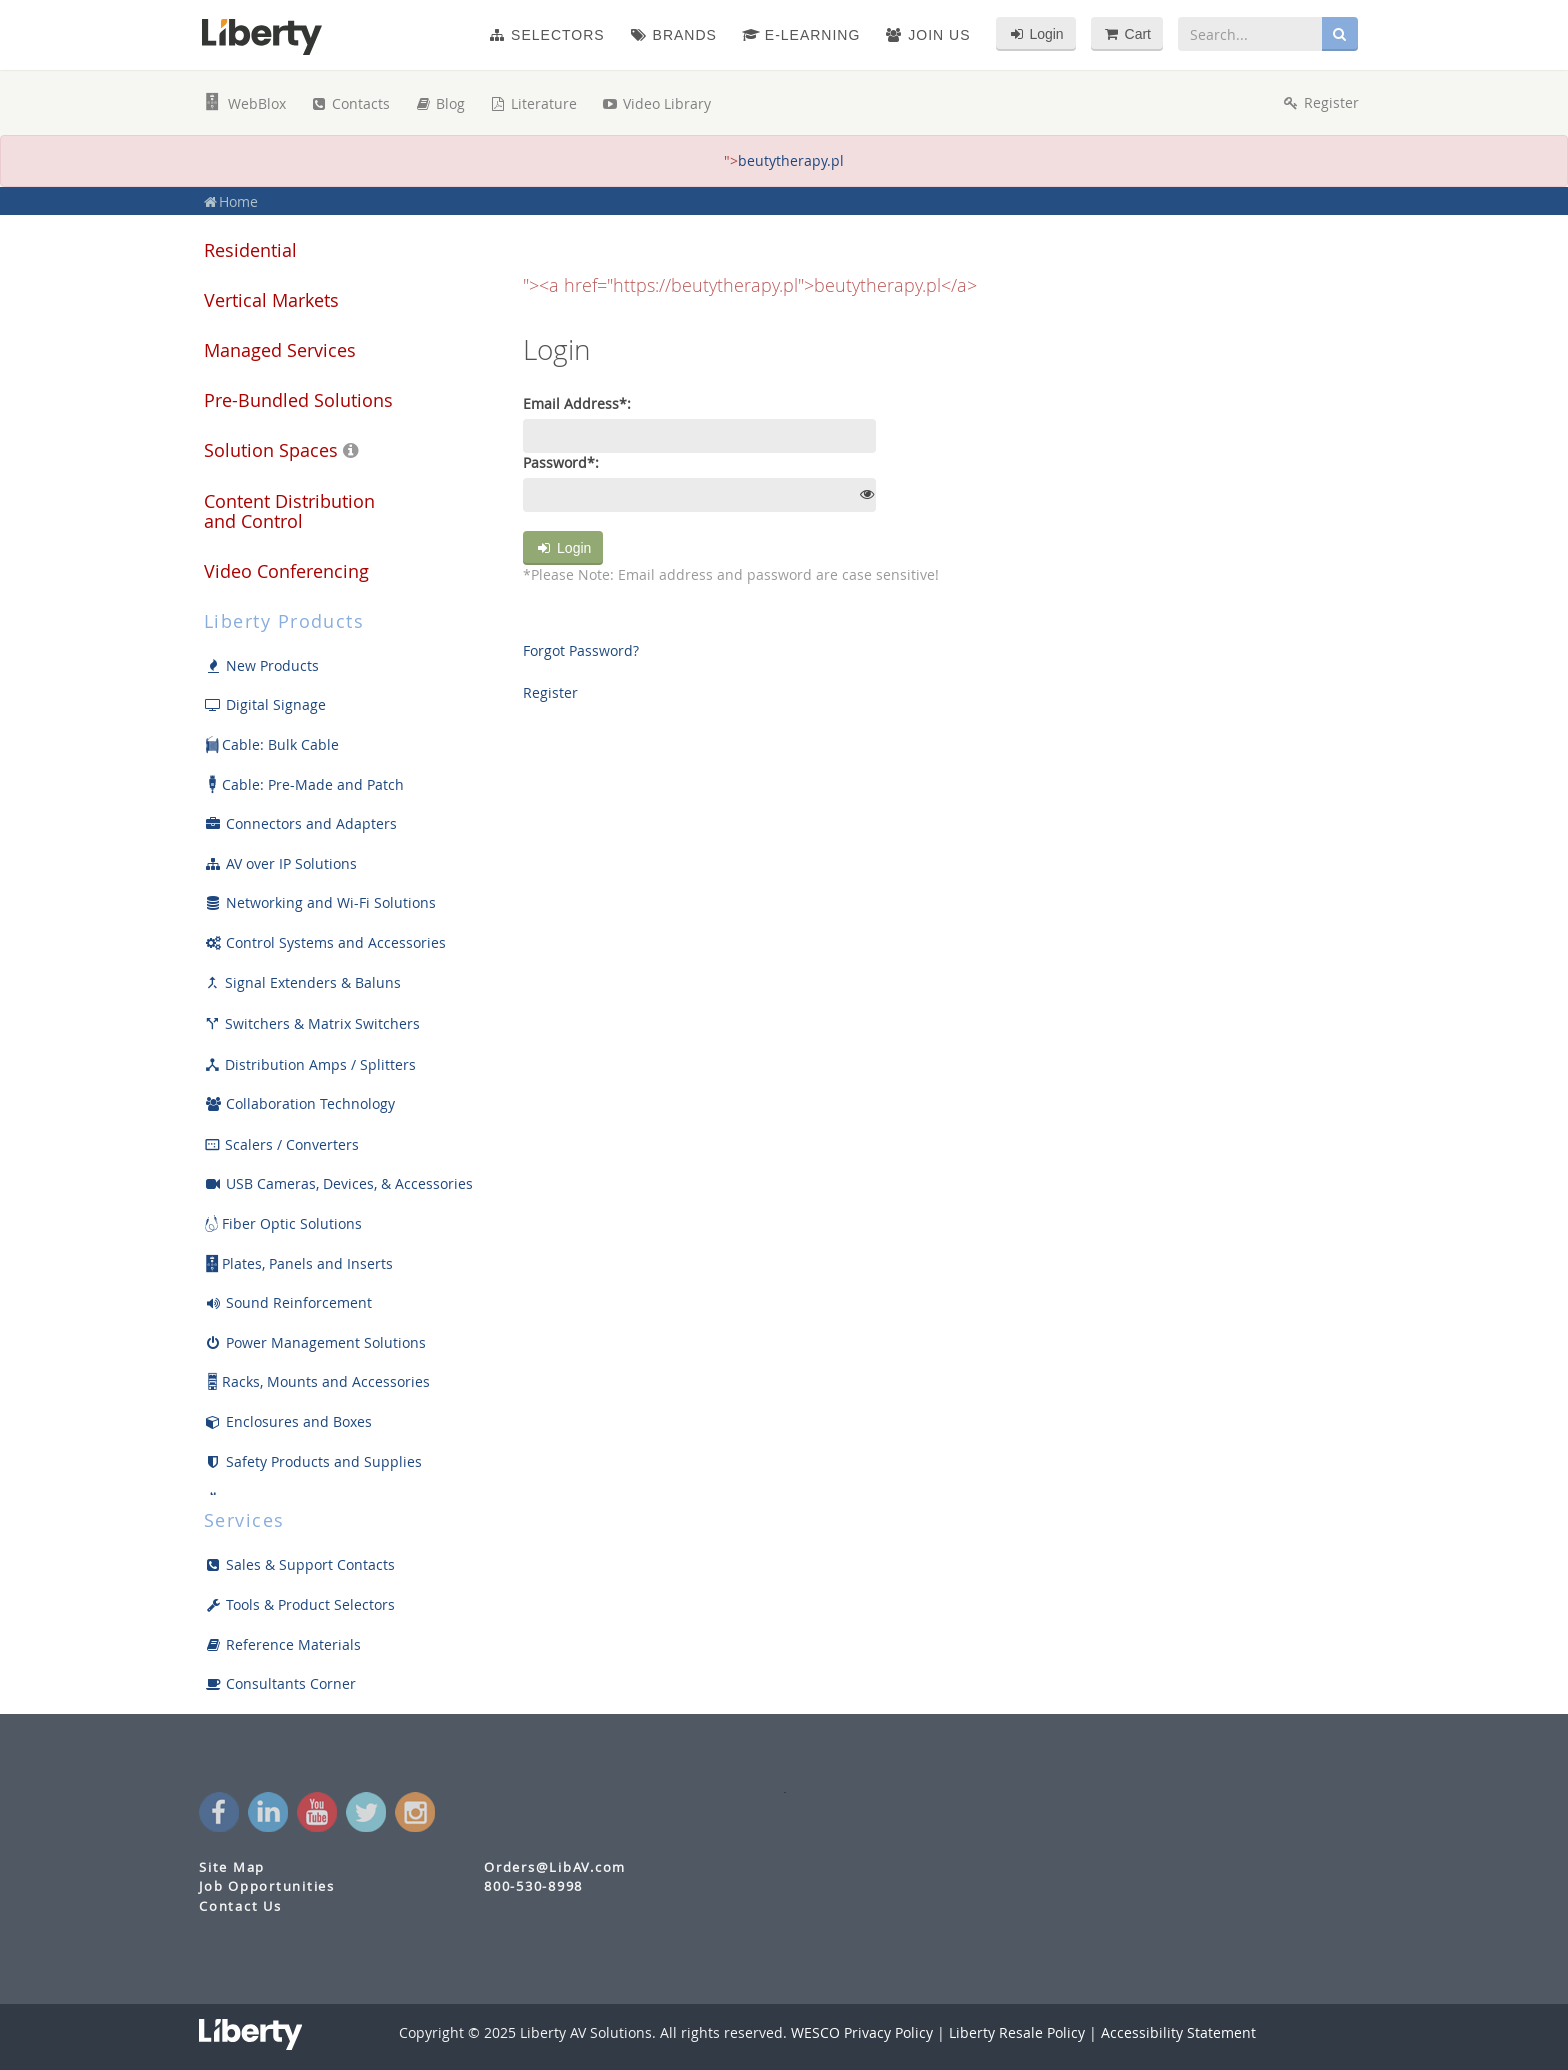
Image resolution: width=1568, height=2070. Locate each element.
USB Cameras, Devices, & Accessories (338, 1183)
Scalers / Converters (281, 1144)
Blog (439, 103)
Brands (673, 35)
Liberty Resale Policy (1017, 2032)
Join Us (927, 35)
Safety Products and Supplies (313, 1461)
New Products (261, 665)
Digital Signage (265, 704)
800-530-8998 (533, 1886)
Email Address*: (577, 403)
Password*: (561, 462)
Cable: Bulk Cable (271, 745)
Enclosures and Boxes (288, 1421)
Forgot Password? (581, 650)
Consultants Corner (280, 1683)
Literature (533, 103)
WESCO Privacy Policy (862, 2032)
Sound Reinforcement (288, 1302)
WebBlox (245, 103)
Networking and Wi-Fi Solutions (320, 902)
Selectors (546, 35)
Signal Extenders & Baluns (302, 982)
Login (563, 548)
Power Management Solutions (315, 1342)
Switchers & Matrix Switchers (312, 1023)
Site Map (232, 1867)
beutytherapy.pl (791, 160)
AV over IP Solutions (280, 863)
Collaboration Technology (299, 1103)
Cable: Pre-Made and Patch (304, 785)
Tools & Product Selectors (299, 1604)
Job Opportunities (267, 1886)
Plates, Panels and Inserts (298, 1264)
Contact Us (240, 1906)
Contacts (350, 103)
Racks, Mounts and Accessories (317, 1382)
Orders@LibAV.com (555, 1867)
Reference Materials (282, 1644)
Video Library (656, 103)
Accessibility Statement (1178, 2032)
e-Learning (801, 35)
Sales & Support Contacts (299, 1564)
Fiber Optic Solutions (283, 1224)
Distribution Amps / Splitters (310, 1064)
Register (550, 692)
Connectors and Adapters (300, 823)
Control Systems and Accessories (325, 942)
